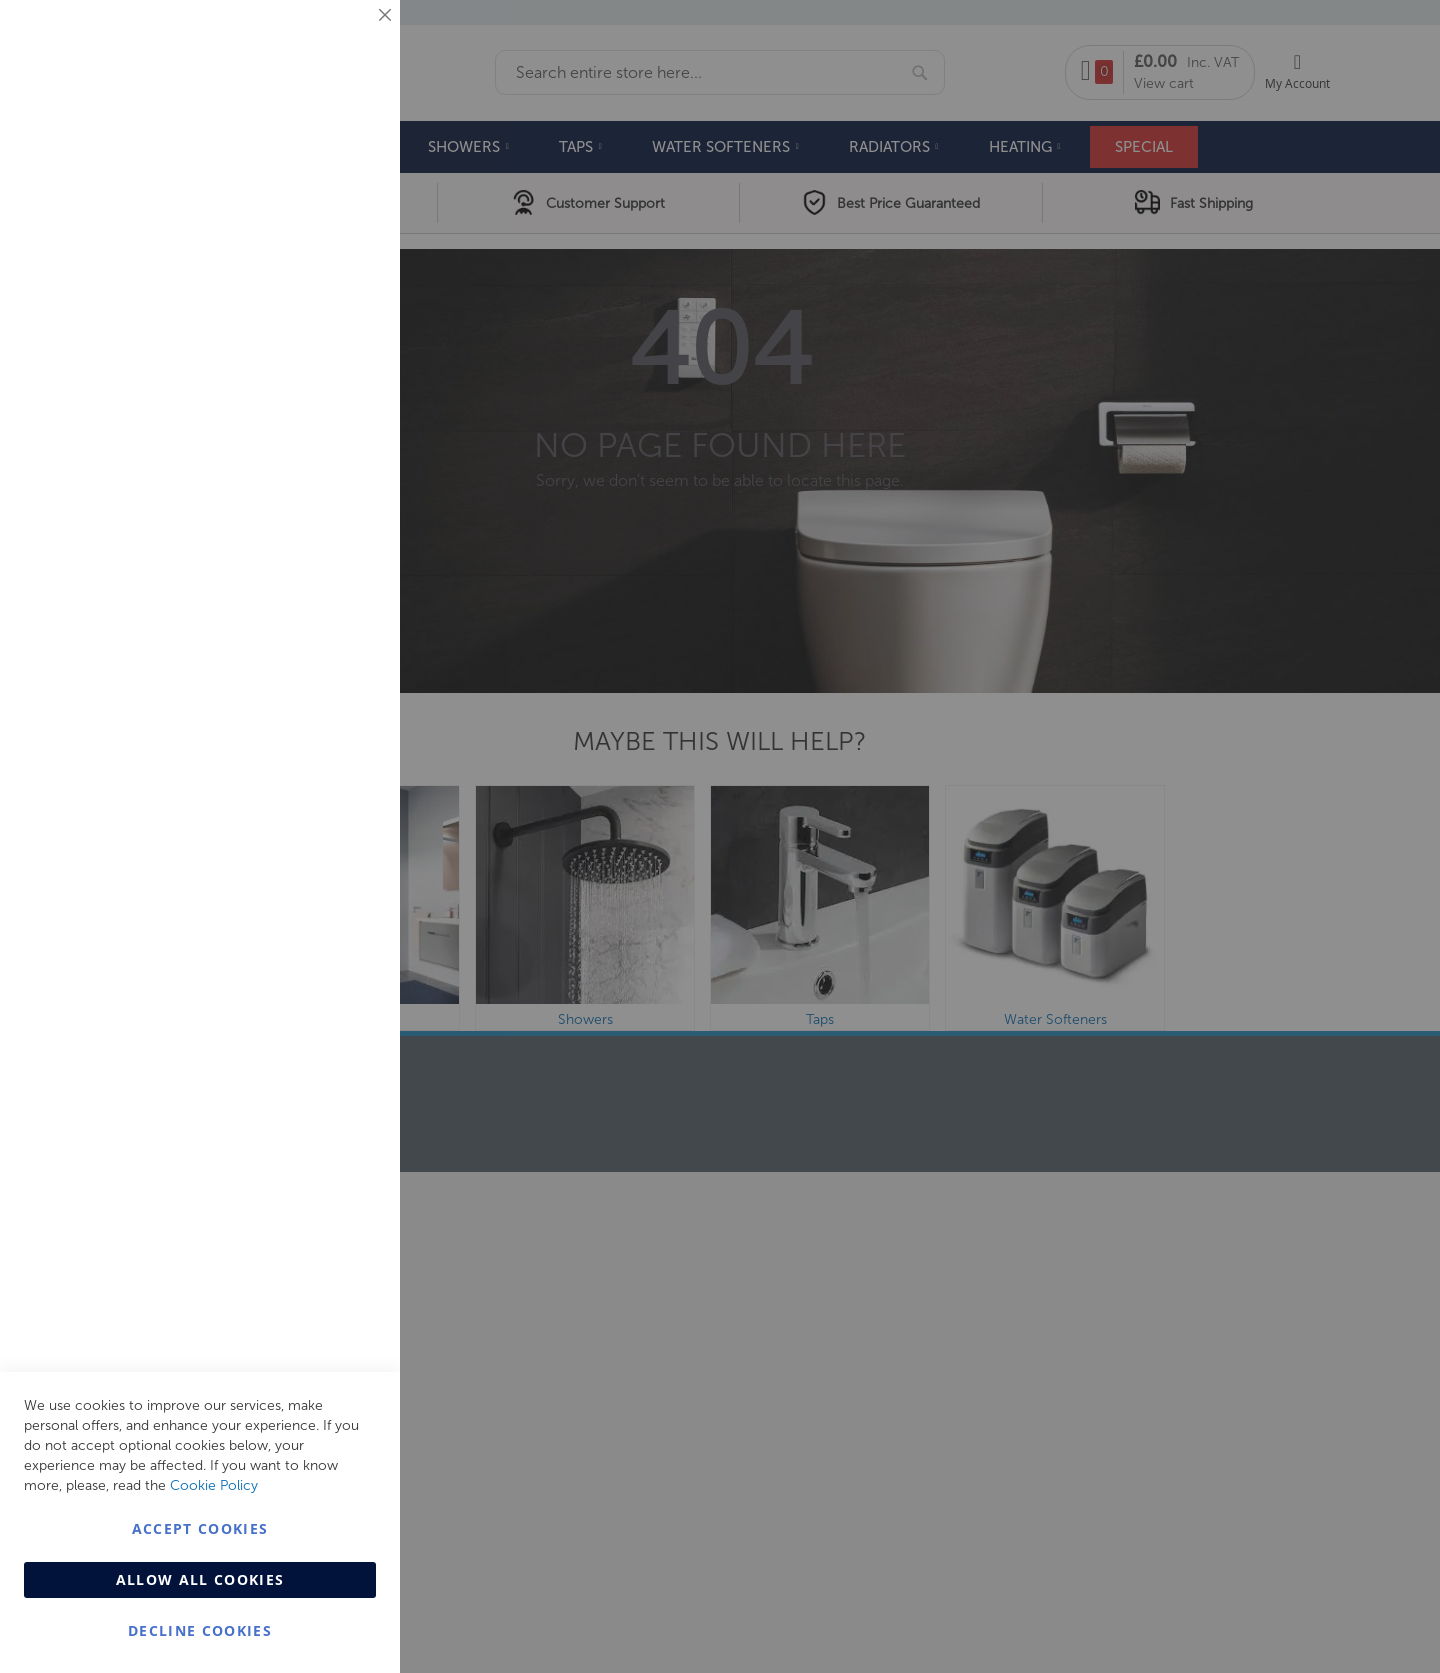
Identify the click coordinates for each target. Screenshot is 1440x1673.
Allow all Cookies (200, 1579)
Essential (345, 39)
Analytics (345, 503)
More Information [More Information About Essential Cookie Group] (320, 165)
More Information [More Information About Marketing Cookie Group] (320, 417)
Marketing (345, 251)
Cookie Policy (214, 1485)
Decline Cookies (200, 1630)
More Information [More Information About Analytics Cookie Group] (320, 609)
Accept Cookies (200, 1528)
